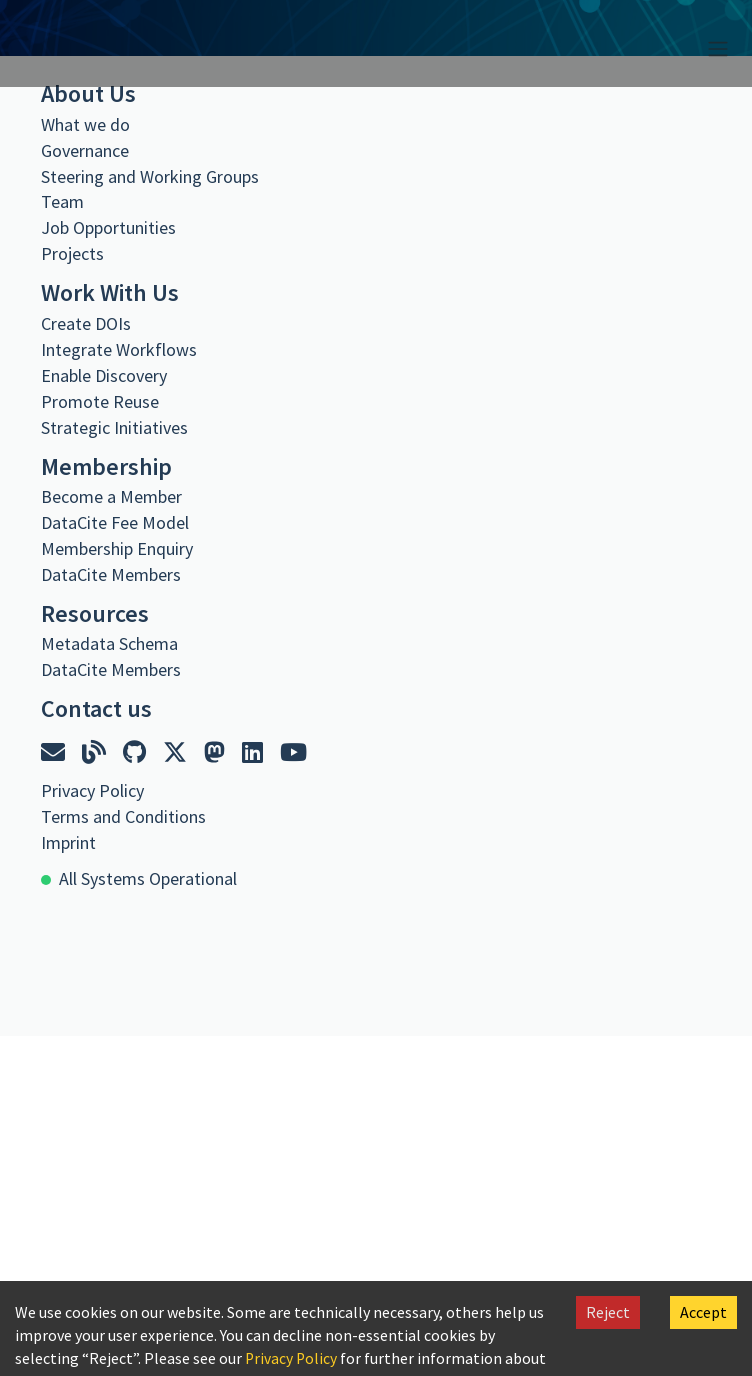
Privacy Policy (292, 1358)
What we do (85, 124)
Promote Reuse (100, 401)
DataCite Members (111, 574)
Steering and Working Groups (150, 176)
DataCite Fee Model (115, 522)
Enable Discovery (104, 375)
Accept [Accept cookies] (703, 1312)
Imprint (68, 842)
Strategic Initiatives (114, 427)
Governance (85, 150)
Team (62, 201)
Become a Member (111, 496)
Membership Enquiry (117, 548)
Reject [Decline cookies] (608, 1312)
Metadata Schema (109, 643)
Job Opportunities (108, 227)
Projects (72, 253)
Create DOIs (86, 323)
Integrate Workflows (119, 349)
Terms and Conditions (123, 816)
